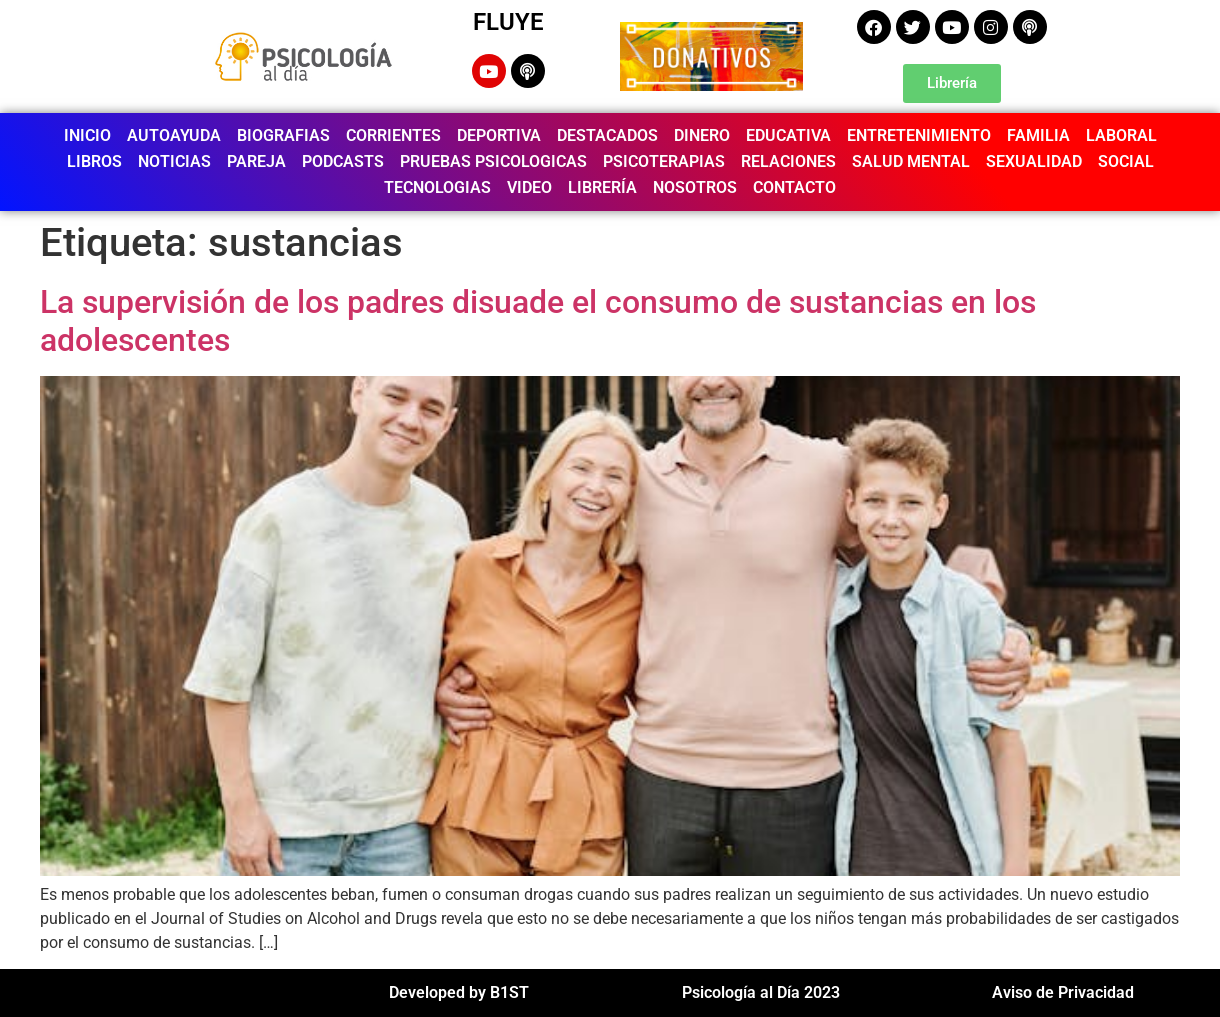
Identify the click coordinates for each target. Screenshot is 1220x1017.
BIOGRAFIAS (283, 135)
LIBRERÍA (602, 187)
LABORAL (1121, 135)
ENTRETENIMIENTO (919, 135)
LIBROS (94, 161)
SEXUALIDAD (1034, 161)
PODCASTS (343, 161)
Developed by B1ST (459, 992)
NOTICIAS (174, 161)
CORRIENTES (393, 135)
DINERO (702, 135)
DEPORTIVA (499, 135)
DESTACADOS (607, 135)
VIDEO (529, 187)
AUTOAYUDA (174, 135)
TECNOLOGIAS (437, 187)
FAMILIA (1038, 135)
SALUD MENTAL (911, 161)
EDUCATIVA (788, 135)
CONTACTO (794, 187)
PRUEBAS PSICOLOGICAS (493, 161)
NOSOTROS (695, 187)
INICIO (87, 135)
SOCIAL (1126, 161)
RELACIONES (788, 161)
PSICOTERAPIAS (664, 161)
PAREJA (256, 161)
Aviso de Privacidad (1063, 992)
